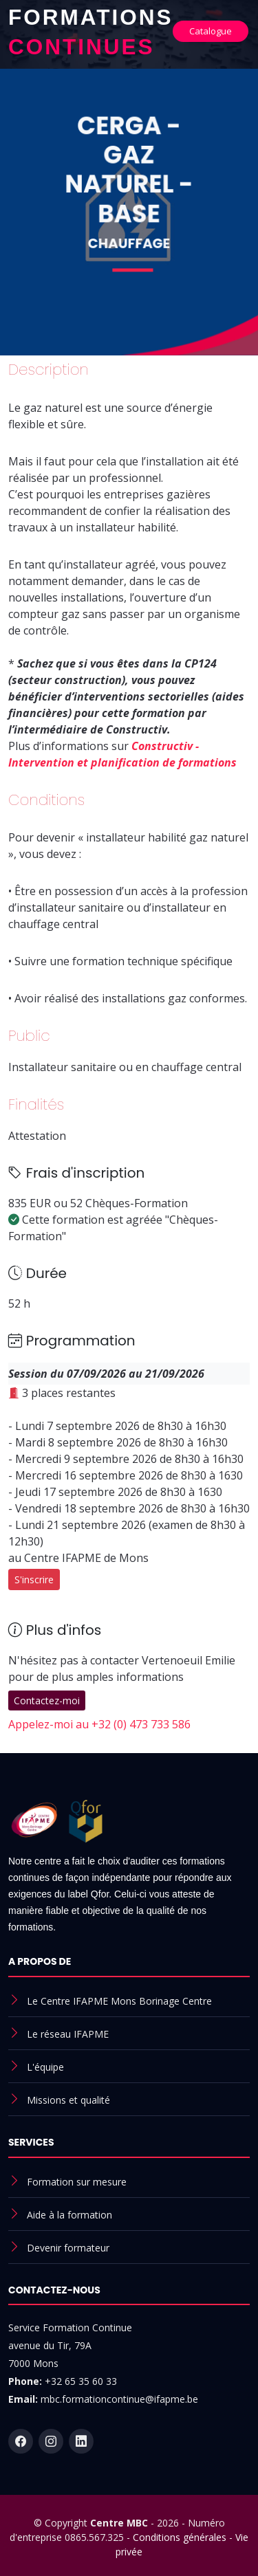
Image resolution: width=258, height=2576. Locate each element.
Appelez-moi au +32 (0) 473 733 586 (99, 1724)
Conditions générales (179, 2537)
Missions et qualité (68, 2099)
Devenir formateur (68, 2247)
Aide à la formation (69, 2214)
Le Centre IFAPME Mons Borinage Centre (119, 2000)
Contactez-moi (47, 1700)
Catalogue (210, 31)
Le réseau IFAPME (68, 2033)
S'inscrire (34, 1579)
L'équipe (45, 2066)
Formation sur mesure (77, 2181)
